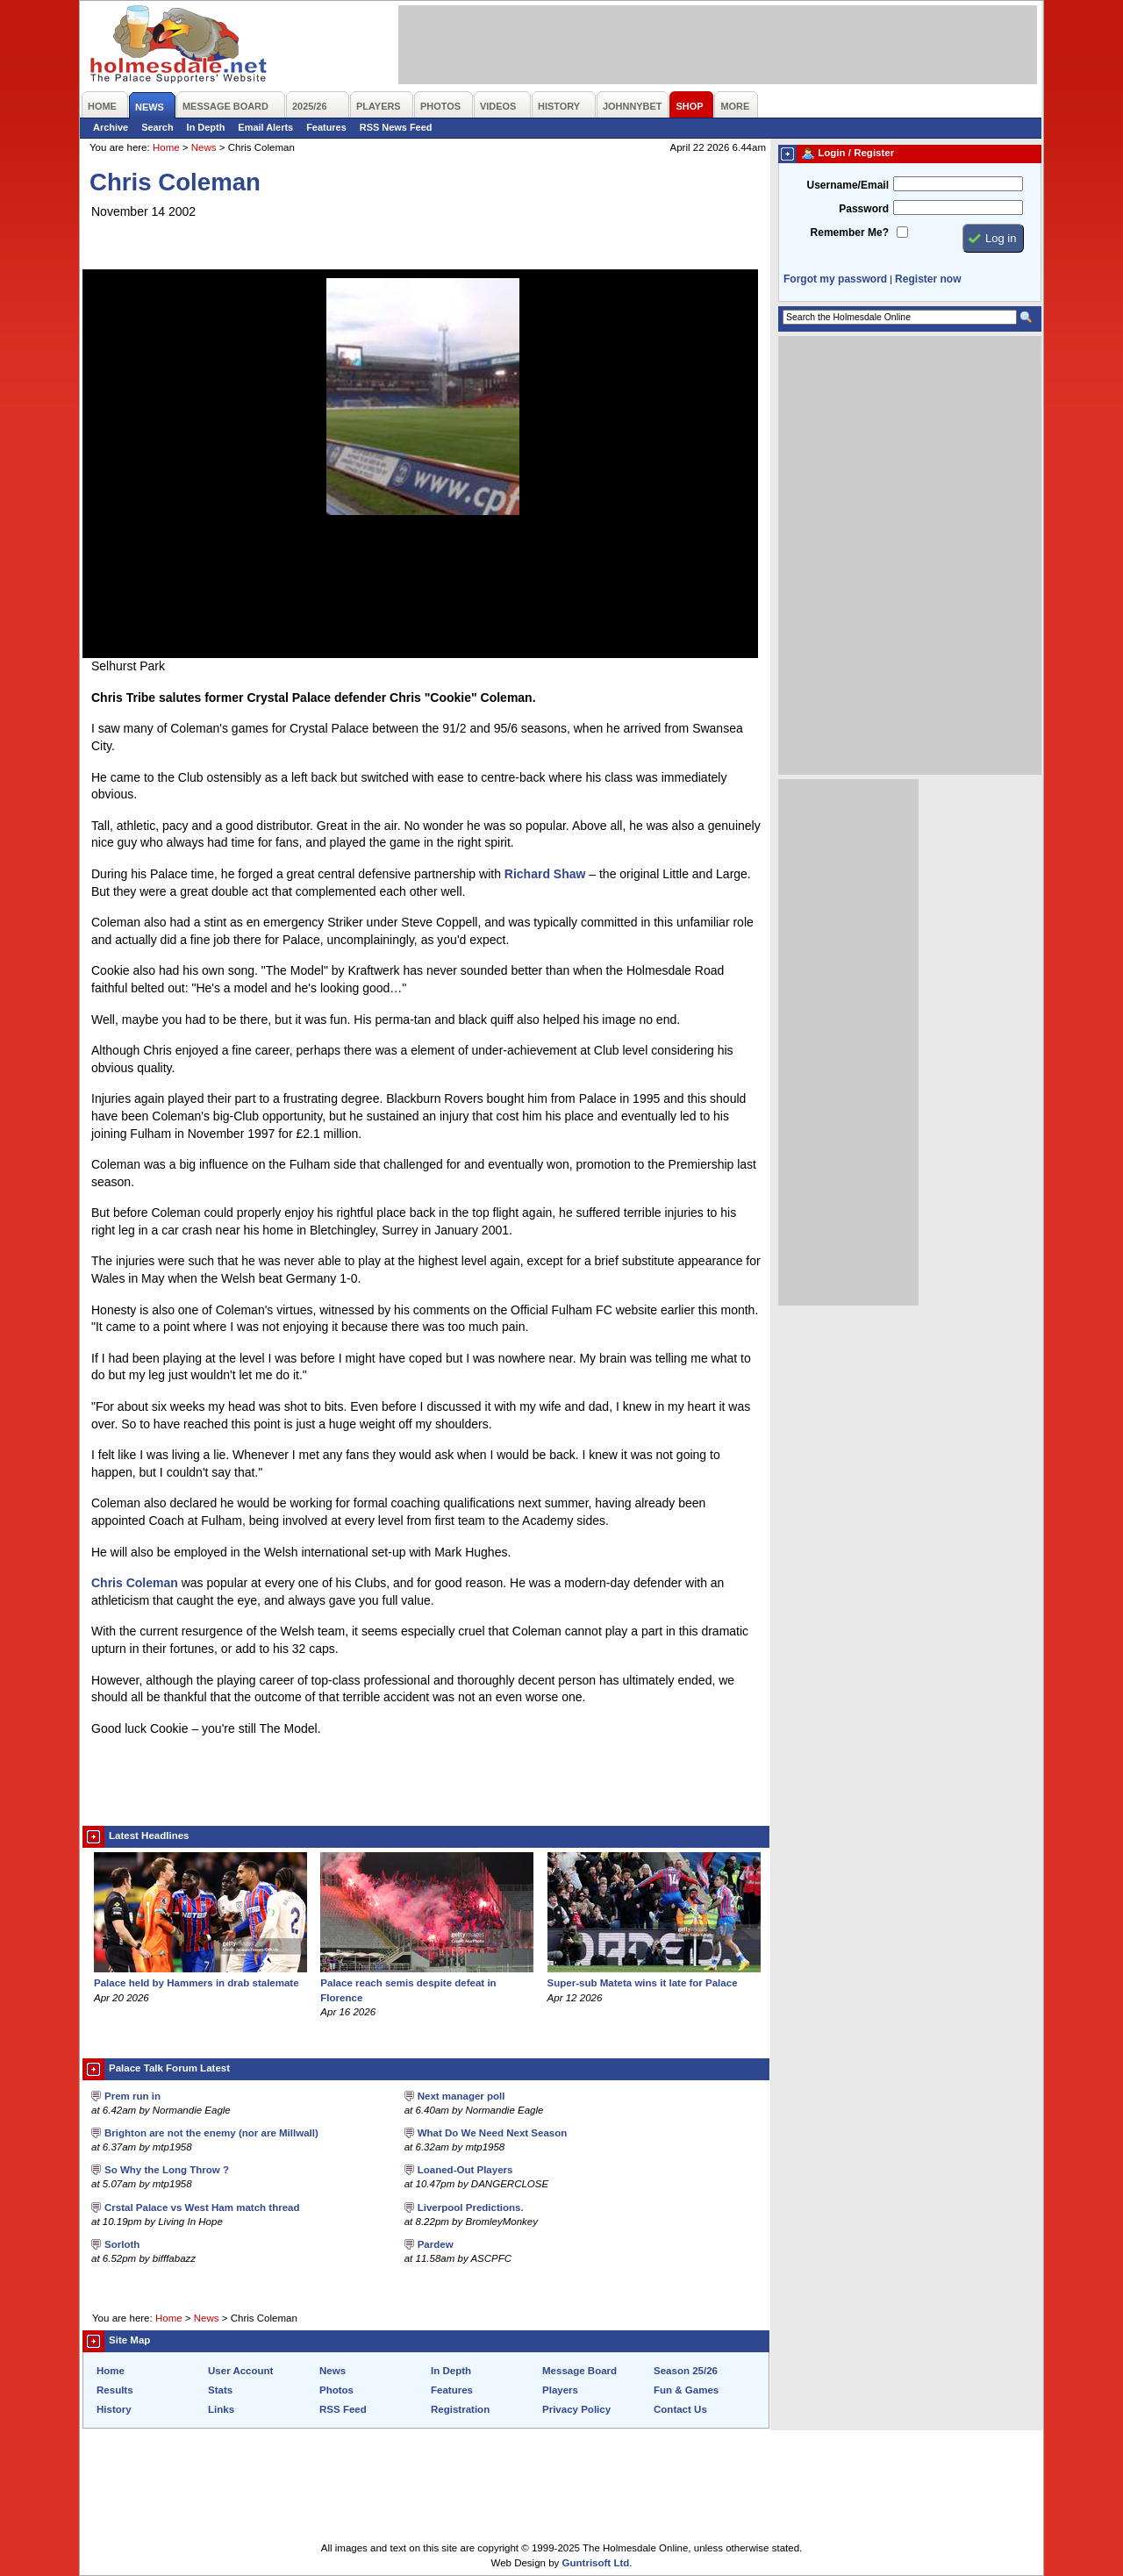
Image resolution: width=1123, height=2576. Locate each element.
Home (166, 147)
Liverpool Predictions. (471, 2207)
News (204, 147)
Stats (220, 2390)
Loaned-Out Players (465, 2170)
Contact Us (680, 2409)
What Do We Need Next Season (493, 2133)
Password (864, 209)
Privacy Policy (576, 2409)
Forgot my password (835, 279)
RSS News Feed (396, 127)
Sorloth (121, 2244)
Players (560, 2390)
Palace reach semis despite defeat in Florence (426, 1983)
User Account (240, 2370)
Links (221, 2409)
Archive (110, 127)
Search (157, 127)
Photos (336, 2390)
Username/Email (847, 185)
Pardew (436, 2244)
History (114, 2409)
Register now (928, 279)
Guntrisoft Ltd (596, 2563)
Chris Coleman (134, 1583)
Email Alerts (265, 127)
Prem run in (132, 2096)
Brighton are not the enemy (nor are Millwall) (211, 2133)
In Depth (206, 127)
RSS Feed (343, 2409)
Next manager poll (461, 2096)
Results (115, 2390)
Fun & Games (686, 2390)
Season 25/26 (686, 2370)
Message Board (579, 2370)
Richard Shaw (545, 874)
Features (326, 127)
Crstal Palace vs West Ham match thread (202, 2207)
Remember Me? (850, 232)
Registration (460, 2409)
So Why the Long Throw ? (166, 2170)
